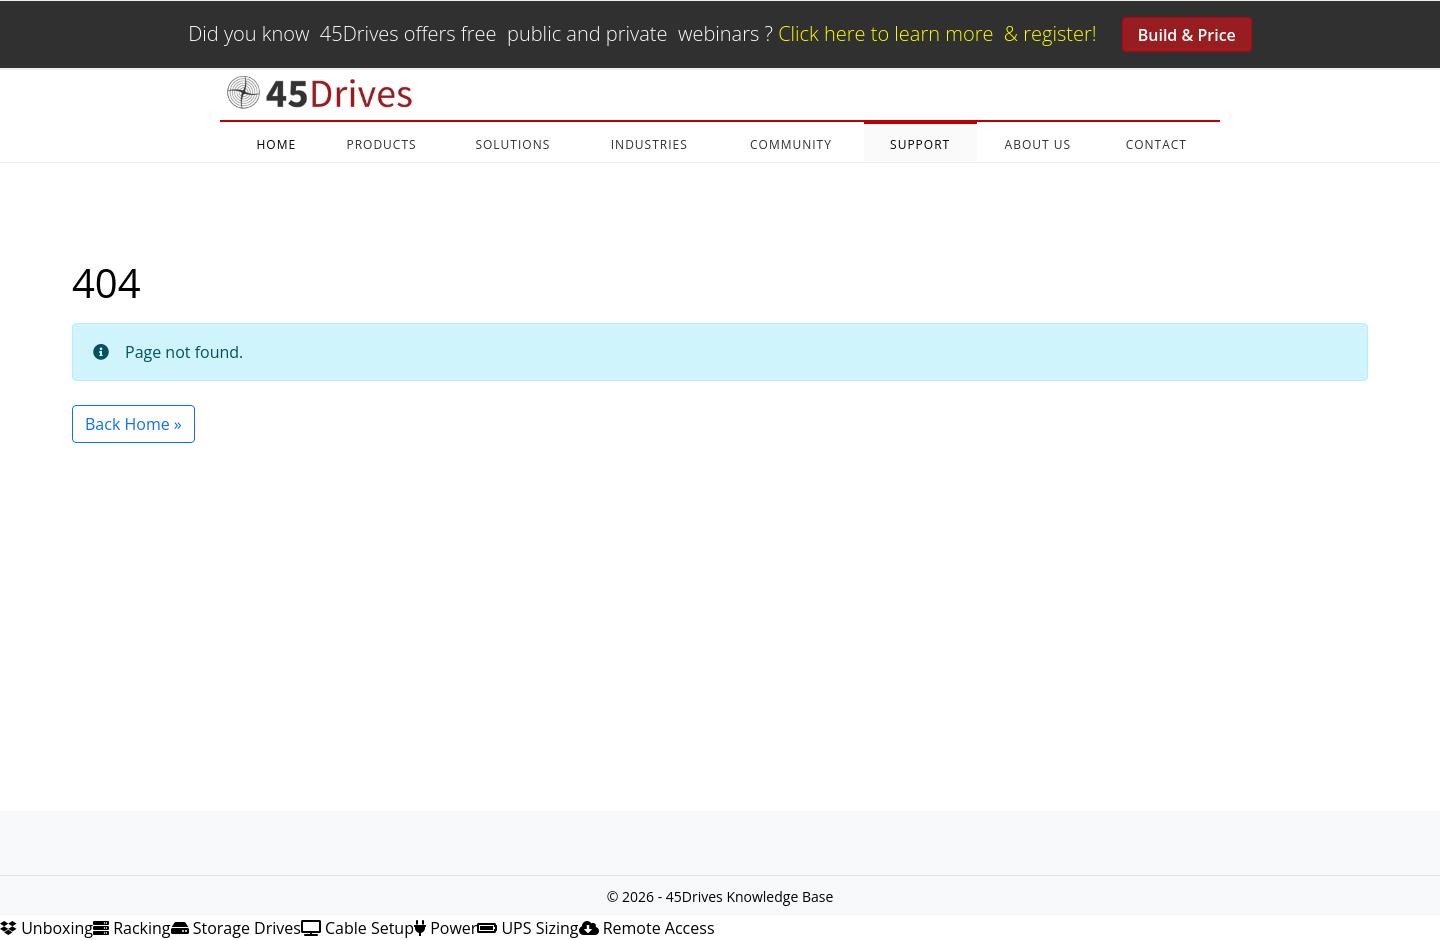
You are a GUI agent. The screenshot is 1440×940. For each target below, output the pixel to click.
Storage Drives (236, 928)
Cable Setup (357, 928)
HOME (276, 144)
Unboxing (46, 928)
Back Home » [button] (133, 424)
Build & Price (1187, 35)
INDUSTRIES (649, 144)
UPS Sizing (527, 928)
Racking (132, 928)
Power (445, 928)
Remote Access (647, 928)
